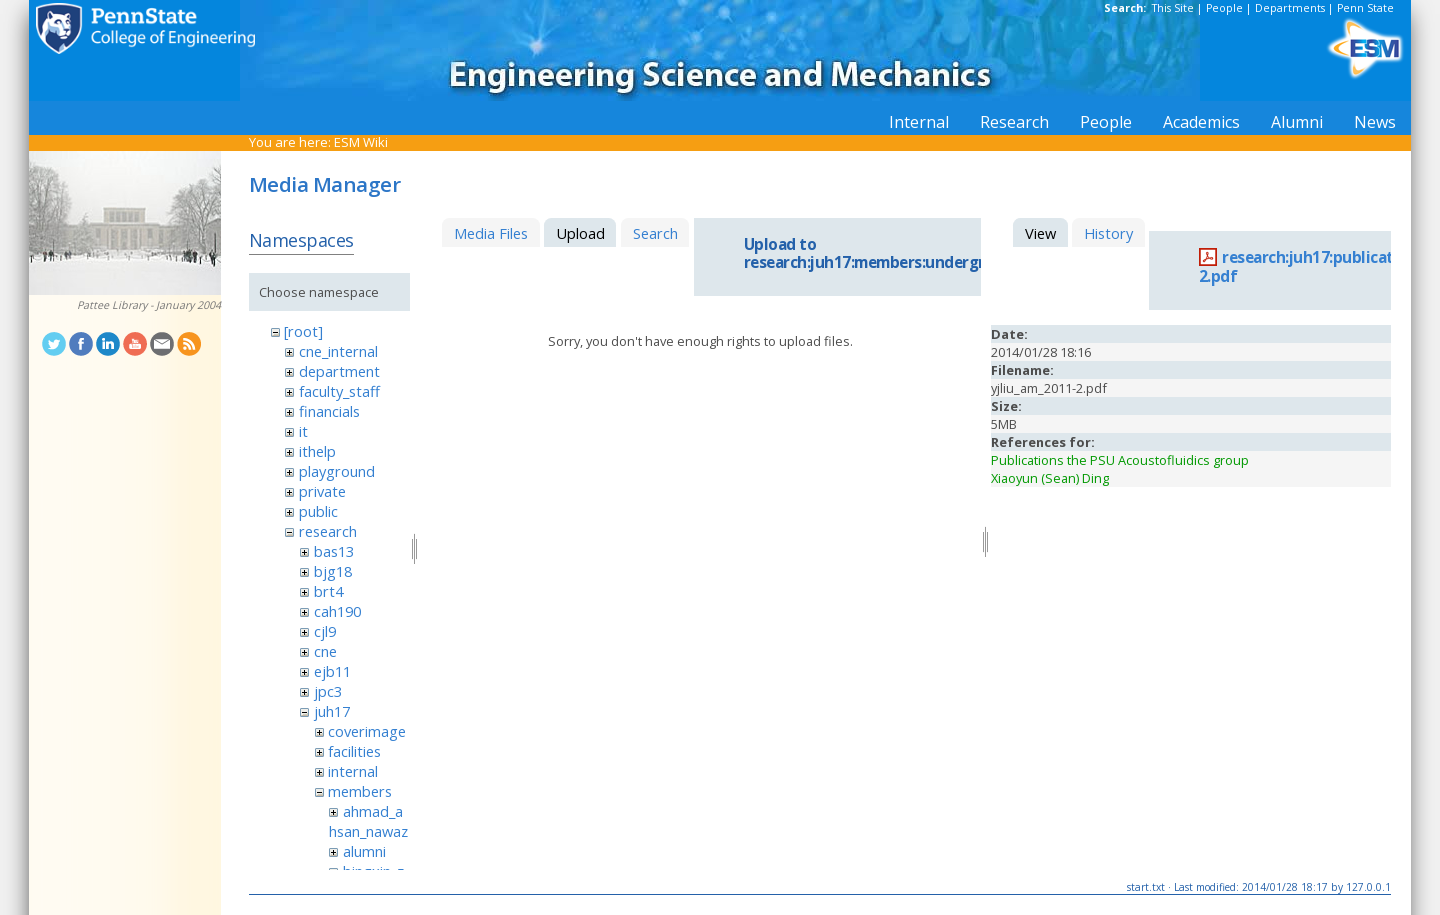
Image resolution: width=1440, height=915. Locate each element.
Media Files (491, 233)
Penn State (1365, 8)
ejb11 (332, 671)
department (339, 371)
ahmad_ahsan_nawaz (368, 821)
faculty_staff (339, 391)
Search (655, 233)
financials (329, 411)
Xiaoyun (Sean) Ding (1050, 478)
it (303, 431)
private (322, 491)
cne (325, 651)
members (360, 791)
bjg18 (333, 571)
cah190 (337, 611)
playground (337, 471)
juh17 (332, 711)
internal (353, 771)
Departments (1290, 8)
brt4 (328, 591)
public (318, 511)
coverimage (367, 731)
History (1108, 233)
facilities (354, 751)
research (328, 531)
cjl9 (325, 631)
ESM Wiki (361, 142)
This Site (1173, 8)
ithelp (317, 451)
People (1224, 8)
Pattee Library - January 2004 (149, 305)
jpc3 (328, 691)
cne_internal (338, 351)
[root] (303, 331)
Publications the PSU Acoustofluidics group (1120, 460)
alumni (364, 851)
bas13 (334, 551)
